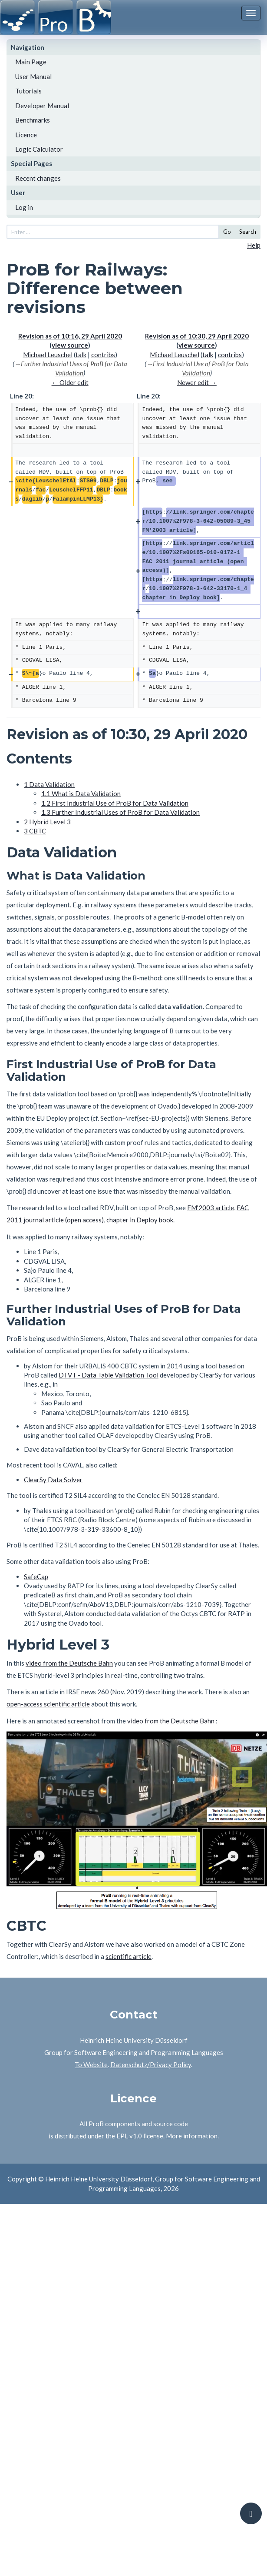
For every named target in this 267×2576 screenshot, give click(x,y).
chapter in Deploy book (139, 1220)
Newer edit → (197, 382)
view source (70, 345)
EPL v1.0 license (139, 2136)
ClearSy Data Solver (53, 1480)
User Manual (33, 76)
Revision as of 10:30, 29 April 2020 (197, 336)
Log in (24, 207)
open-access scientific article (48, 1704)
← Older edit (70, 382)
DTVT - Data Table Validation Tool (108, 1375)
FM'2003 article (210, 1208)
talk (81, 355)
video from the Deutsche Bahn (69, 1663)
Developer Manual (42, 106)
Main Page (30, 62)
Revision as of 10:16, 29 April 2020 (70, 336)
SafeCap (36, 1576)
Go (227, 231)
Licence (26, 135)
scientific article (128, 1956)
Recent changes (38, 178)
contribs (103, 355)
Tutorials (28, 91)
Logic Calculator (39, 149)
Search (247, 231)
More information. (192, 2136)
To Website (91, 2064)
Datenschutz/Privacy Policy (150, 2064)
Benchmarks (32, 120)
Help (253, 245)
